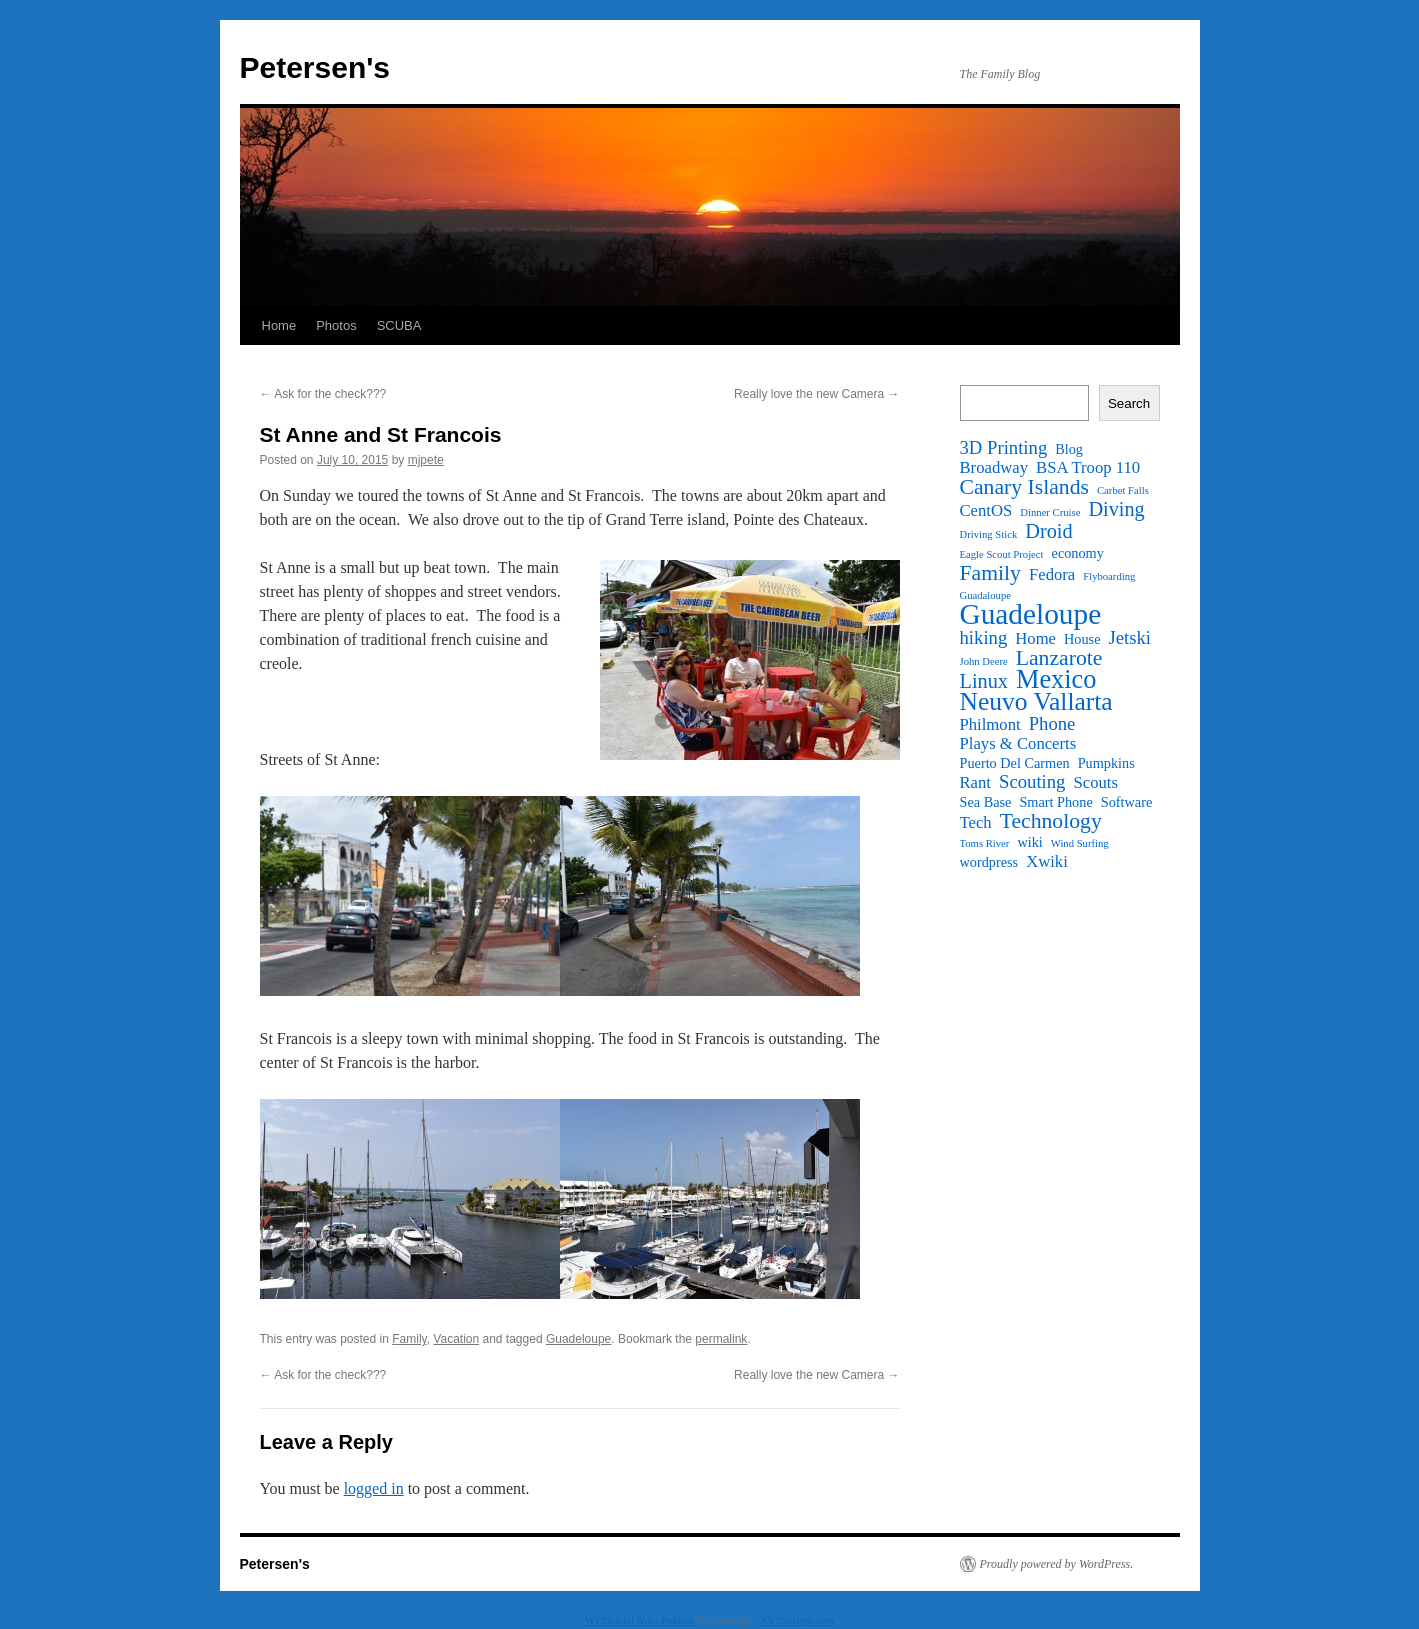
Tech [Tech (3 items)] (976, 823)
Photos (336, 325)
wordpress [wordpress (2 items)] (989, 862)
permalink (721, 1339)
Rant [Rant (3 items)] (976, 783)
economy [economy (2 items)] (1078, 553)
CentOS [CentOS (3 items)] (986, 511)
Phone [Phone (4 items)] (1052, 724)
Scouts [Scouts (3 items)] (1095, 783)
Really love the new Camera (816, 394)
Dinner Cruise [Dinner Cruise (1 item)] (1050, 512)
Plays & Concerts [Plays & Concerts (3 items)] (1018, 744)
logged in (374, 1488)
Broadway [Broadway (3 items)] (994, 468)
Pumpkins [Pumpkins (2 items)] (1106, 763)
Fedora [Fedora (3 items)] (1052, 575)
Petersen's (315, 67)
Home (279, 325)
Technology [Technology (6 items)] (1051, 821)
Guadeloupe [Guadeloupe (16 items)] (1031, 614)
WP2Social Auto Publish (639, 1620)
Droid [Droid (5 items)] (1048, 531)
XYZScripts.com (796, 1620)
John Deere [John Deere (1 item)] (984, 661)
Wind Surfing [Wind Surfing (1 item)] (1080, 843)
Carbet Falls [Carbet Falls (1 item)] (1123, 490)
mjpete (426, 460)
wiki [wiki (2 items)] (1029, 842)
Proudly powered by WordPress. (1057, 1564)
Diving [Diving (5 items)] (1116, 509)
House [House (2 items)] (1082, 639)
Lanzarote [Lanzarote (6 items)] (1059, 658)
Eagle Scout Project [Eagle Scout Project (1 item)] (1002, 554)
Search (1129, 403)
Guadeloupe (578, 1339)
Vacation (456, 1339)
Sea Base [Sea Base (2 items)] (986, 802)
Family (409, 1339)
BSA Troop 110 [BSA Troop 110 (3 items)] (1088, 468)
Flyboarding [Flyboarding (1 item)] (1109, 576)
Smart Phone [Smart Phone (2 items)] (1055, 802)
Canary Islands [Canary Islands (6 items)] (1025, 487)
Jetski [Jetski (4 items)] (1129, 638)
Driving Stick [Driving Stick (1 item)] (989, 534)
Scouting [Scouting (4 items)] (1032, 782)
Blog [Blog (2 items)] (1069, 449)
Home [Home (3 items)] (1035, 639)
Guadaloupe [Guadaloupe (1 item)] (986, 595)
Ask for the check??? (323, 394)
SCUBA (399, 325)
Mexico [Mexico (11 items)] (1056, 680)
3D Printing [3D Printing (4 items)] (1004, 448)
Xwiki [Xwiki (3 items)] (1047, 862)
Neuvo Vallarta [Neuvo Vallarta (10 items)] (1036, 702)
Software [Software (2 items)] (1127, 802)
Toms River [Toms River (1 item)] (985, 843)
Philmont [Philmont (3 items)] (990, 725)
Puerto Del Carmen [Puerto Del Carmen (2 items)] (1015, 763)
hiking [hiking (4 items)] (984, 638)
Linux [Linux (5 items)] (984, 681)
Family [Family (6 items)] (990, 573)
